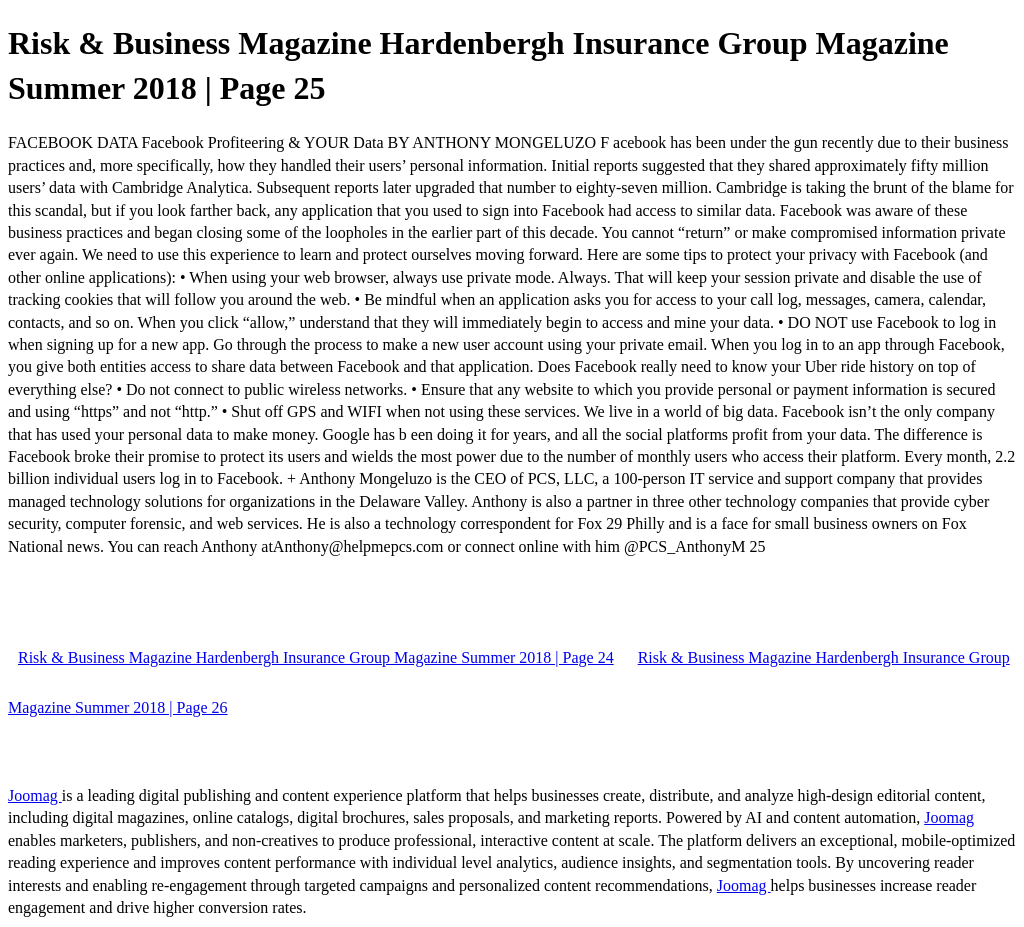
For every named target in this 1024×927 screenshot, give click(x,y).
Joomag (35, 795)
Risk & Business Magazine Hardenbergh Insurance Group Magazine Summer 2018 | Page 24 (316, 657)
